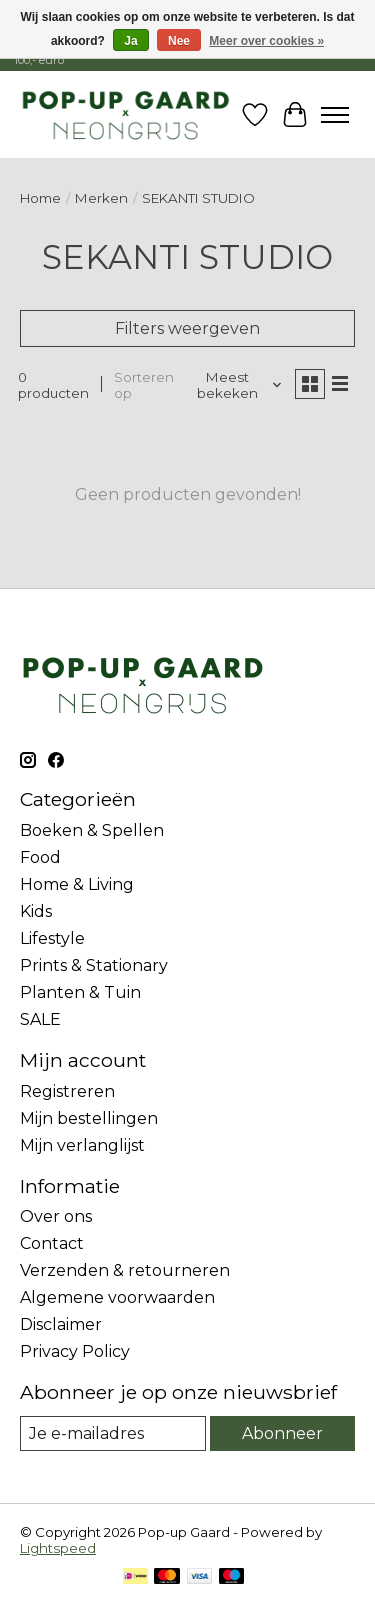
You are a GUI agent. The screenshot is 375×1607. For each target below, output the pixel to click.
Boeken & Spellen (92, 830)
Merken (101, 198)
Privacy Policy (75, 1351)
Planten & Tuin (80, 992)
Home (40, 198)
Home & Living (77, 884)
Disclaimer (61, 1324)
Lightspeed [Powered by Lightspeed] (58, 1548)
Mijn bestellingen (89, 1118)
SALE (40, 1019)
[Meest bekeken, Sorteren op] (235, 385)
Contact (52, 1243)
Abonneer (282, 1433)
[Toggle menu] (335, 115)
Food (40, 857)
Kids (36, 911)
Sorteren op (144, 385)
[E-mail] (113, 1433)
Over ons (56, 1216)
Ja (130, 41)
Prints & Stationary (94, 965)
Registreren (67, 1091)
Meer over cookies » (266, 41)
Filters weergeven (187, 328)
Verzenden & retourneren (125, 1270)
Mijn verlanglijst (82, 1145)
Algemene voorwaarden (117, 1297)
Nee (179, 41)
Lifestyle (52, 938)
